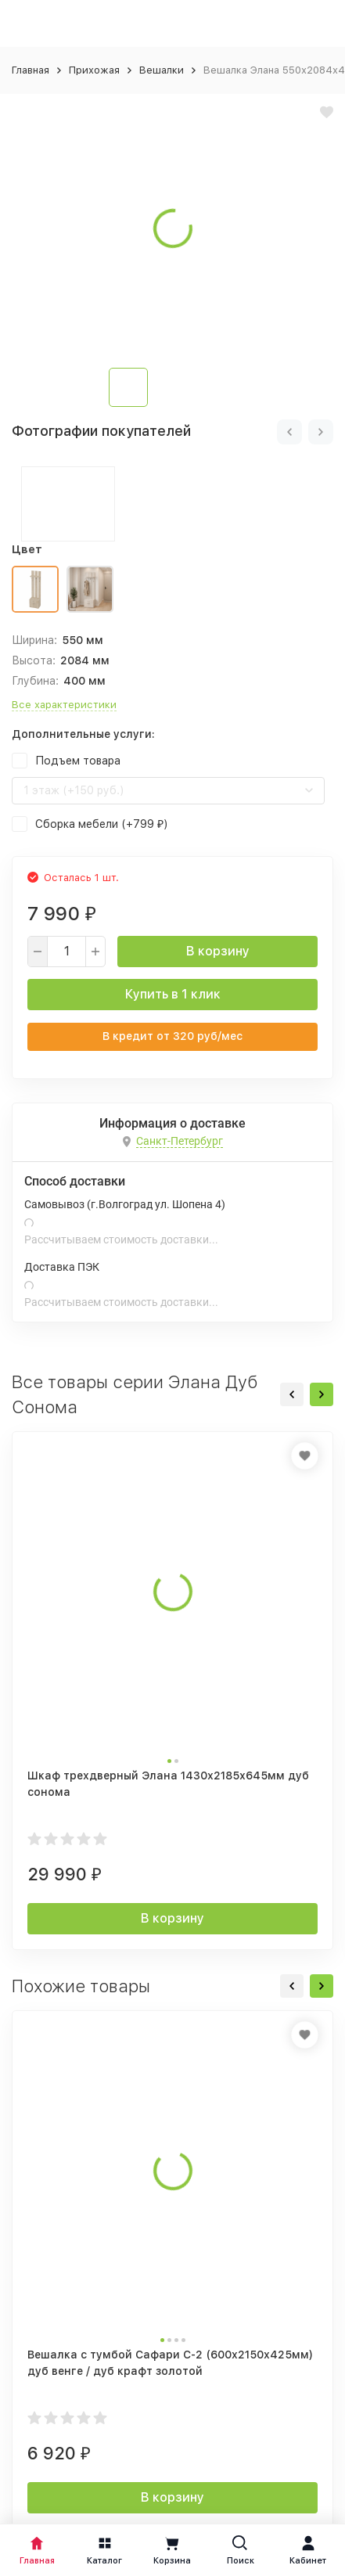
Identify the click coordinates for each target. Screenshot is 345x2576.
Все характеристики (64, 705)
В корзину (218, 951)
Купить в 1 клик (173, 994)
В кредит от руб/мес (172, 1036)
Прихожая (94, 70)
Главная (30, 70)
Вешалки (161, 70)
